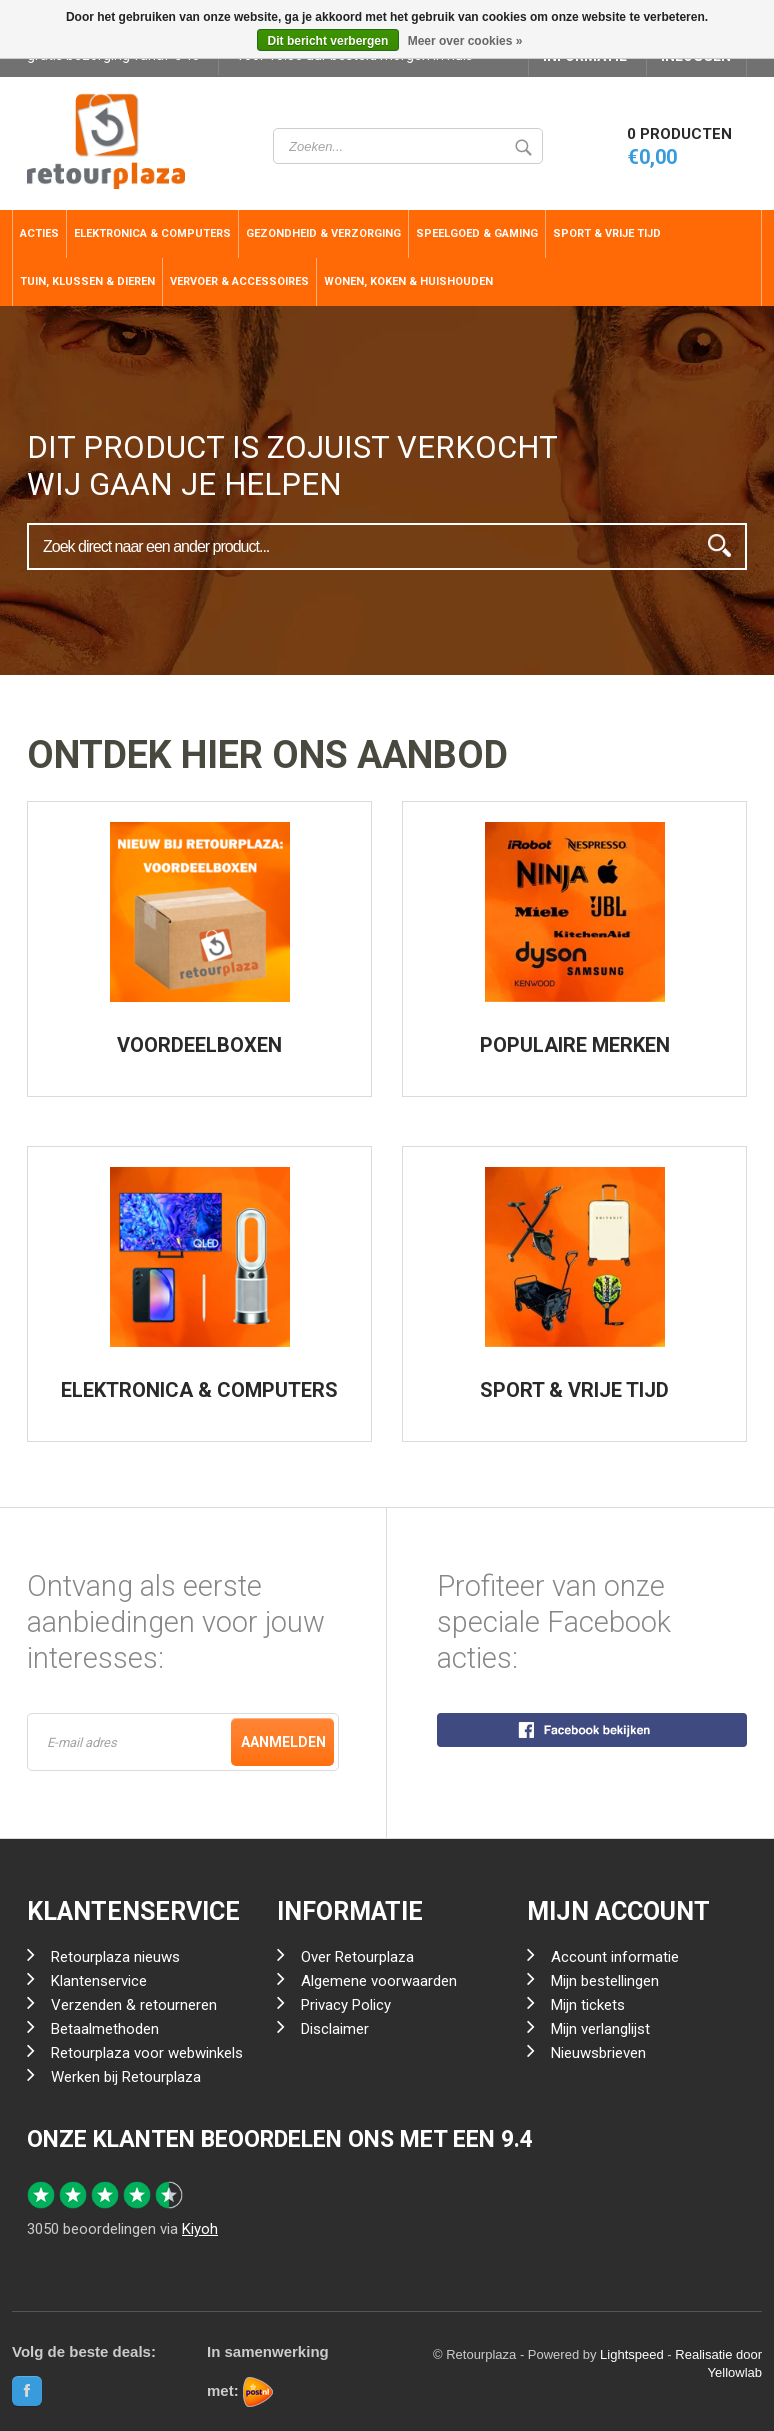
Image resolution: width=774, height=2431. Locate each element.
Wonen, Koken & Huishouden (408, 281)
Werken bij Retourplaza (126, 2077)
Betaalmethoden (105, 2029)
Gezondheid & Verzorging (323, 233)
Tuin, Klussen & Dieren (87, 281)
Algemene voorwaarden (379, 1981)
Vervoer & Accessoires (239, 281)
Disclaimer (335, 2029)
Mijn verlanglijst (600, 2029)
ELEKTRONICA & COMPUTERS (199, 1390)
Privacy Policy (346, 2005)
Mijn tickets (588, 2005)
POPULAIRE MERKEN (575, 1045)
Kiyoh (200, 2229)
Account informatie (615, 1957)
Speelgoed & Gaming (477, 233)
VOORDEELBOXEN (199, 1045)
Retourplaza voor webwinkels (147, 2053)
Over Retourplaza (357, 1957)
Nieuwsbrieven (598, 2053)
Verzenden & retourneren (134, 2005)
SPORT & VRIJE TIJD (574, 1390)
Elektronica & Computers (152, 233)
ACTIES (39, 233)
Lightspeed (632, 2354)
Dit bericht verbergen (328, 41)
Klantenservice (99, 1981)
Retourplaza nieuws (115, 1957)
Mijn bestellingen (605, 1981)
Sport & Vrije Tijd (607, 233)
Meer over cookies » (465, 41)
